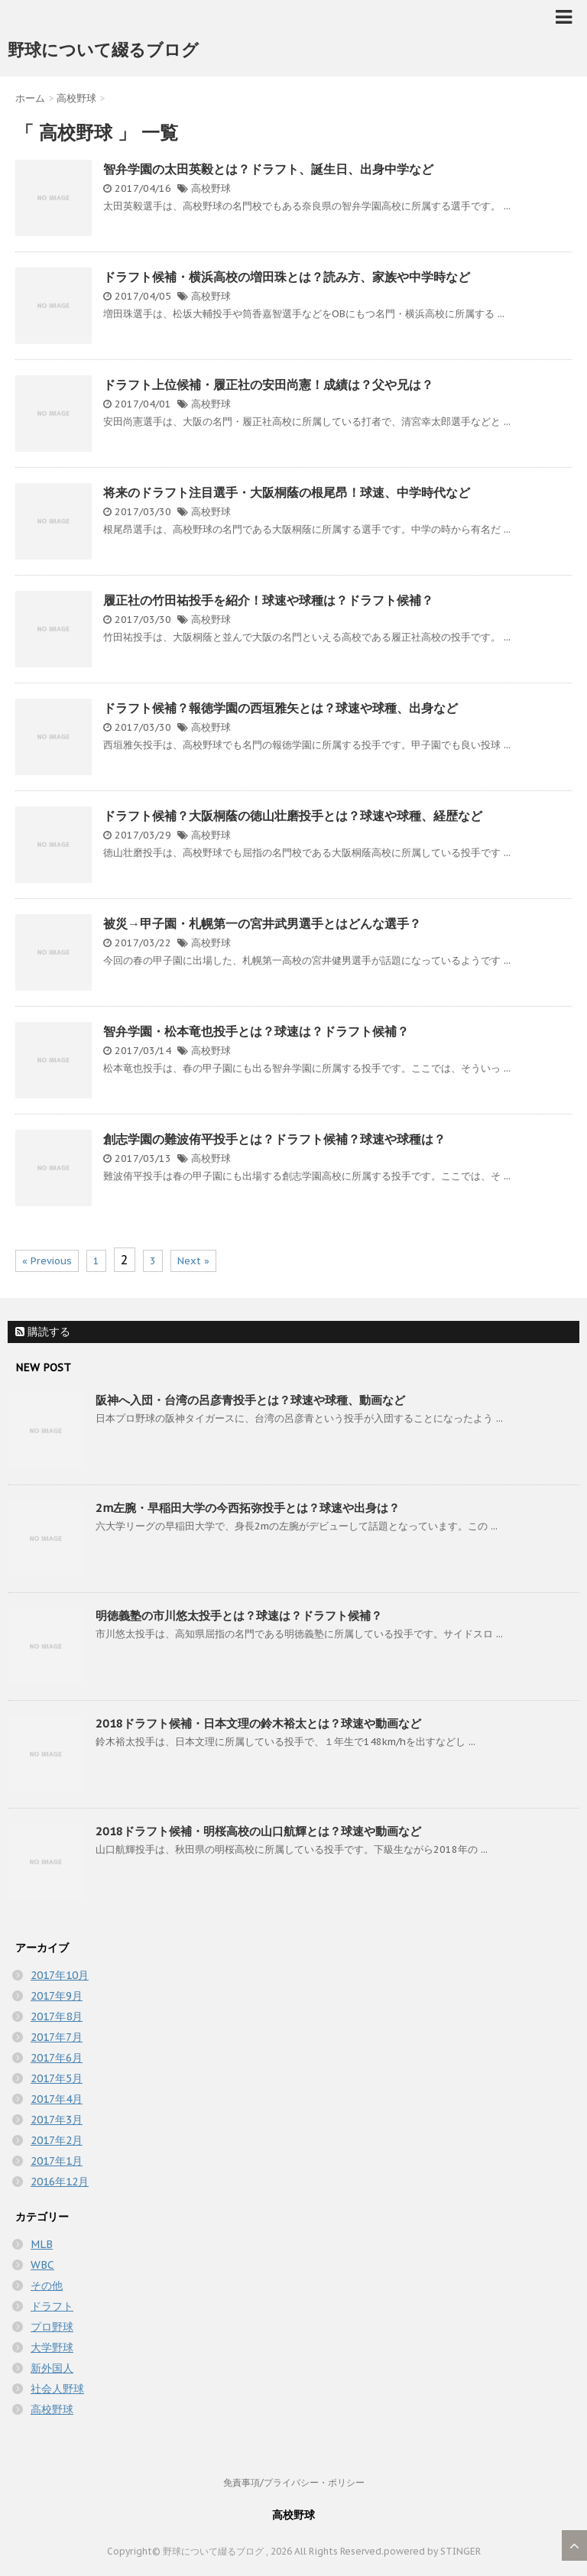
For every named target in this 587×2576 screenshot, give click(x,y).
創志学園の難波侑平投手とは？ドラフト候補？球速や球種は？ (274, 1139)
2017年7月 (57, 2037)
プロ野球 (52, 2327)
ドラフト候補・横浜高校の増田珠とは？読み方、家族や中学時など (286, 276)
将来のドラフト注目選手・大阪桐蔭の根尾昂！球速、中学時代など (286, 492)
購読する (42, 1331)
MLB (42, 2244)
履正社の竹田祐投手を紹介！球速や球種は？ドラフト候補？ (268, 600)
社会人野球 (57, 2389)
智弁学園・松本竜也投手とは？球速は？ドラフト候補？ (256, 1031)
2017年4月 (57, 2099)
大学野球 (52, 2347)
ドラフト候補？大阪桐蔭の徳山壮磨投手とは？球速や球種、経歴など (292, 815)
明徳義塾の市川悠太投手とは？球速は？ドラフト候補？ (239, 1615)
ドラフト (52, 2306)
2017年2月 (57, 2140)
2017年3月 (57, 2120)
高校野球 (211, 188)
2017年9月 (57, 1996)
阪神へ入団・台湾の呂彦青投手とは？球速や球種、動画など (250, 1400)
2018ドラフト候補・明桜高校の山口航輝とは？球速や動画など (258, 1831)
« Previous (47, 1260)
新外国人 (52, 2368)
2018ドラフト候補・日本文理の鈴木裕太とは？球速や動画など (258, 1723)
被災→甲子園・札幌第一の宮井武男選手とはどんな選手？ (262, 923)
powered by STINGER (432, 2551)
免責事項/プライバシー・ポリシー (294, 2482)
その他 (47, 2285)
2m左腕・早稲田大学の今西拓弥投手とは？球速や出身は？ (248, 1508)
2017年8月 (57, 2016)
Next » (193, 1260)
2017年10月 (60, 1975)
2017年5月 (57, 2078)
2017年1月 (57, 2161)
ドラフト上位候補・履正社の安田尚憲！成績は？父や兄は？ (268, 384)
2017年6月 (57, 2058)
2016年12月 (60, 2181)
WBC (42, 2265)
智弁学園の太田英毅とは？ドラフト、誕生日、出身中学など (268, 169)
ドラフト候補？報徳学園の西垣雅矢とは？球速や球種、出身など (280, 707)
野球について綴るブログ (103, 49)
